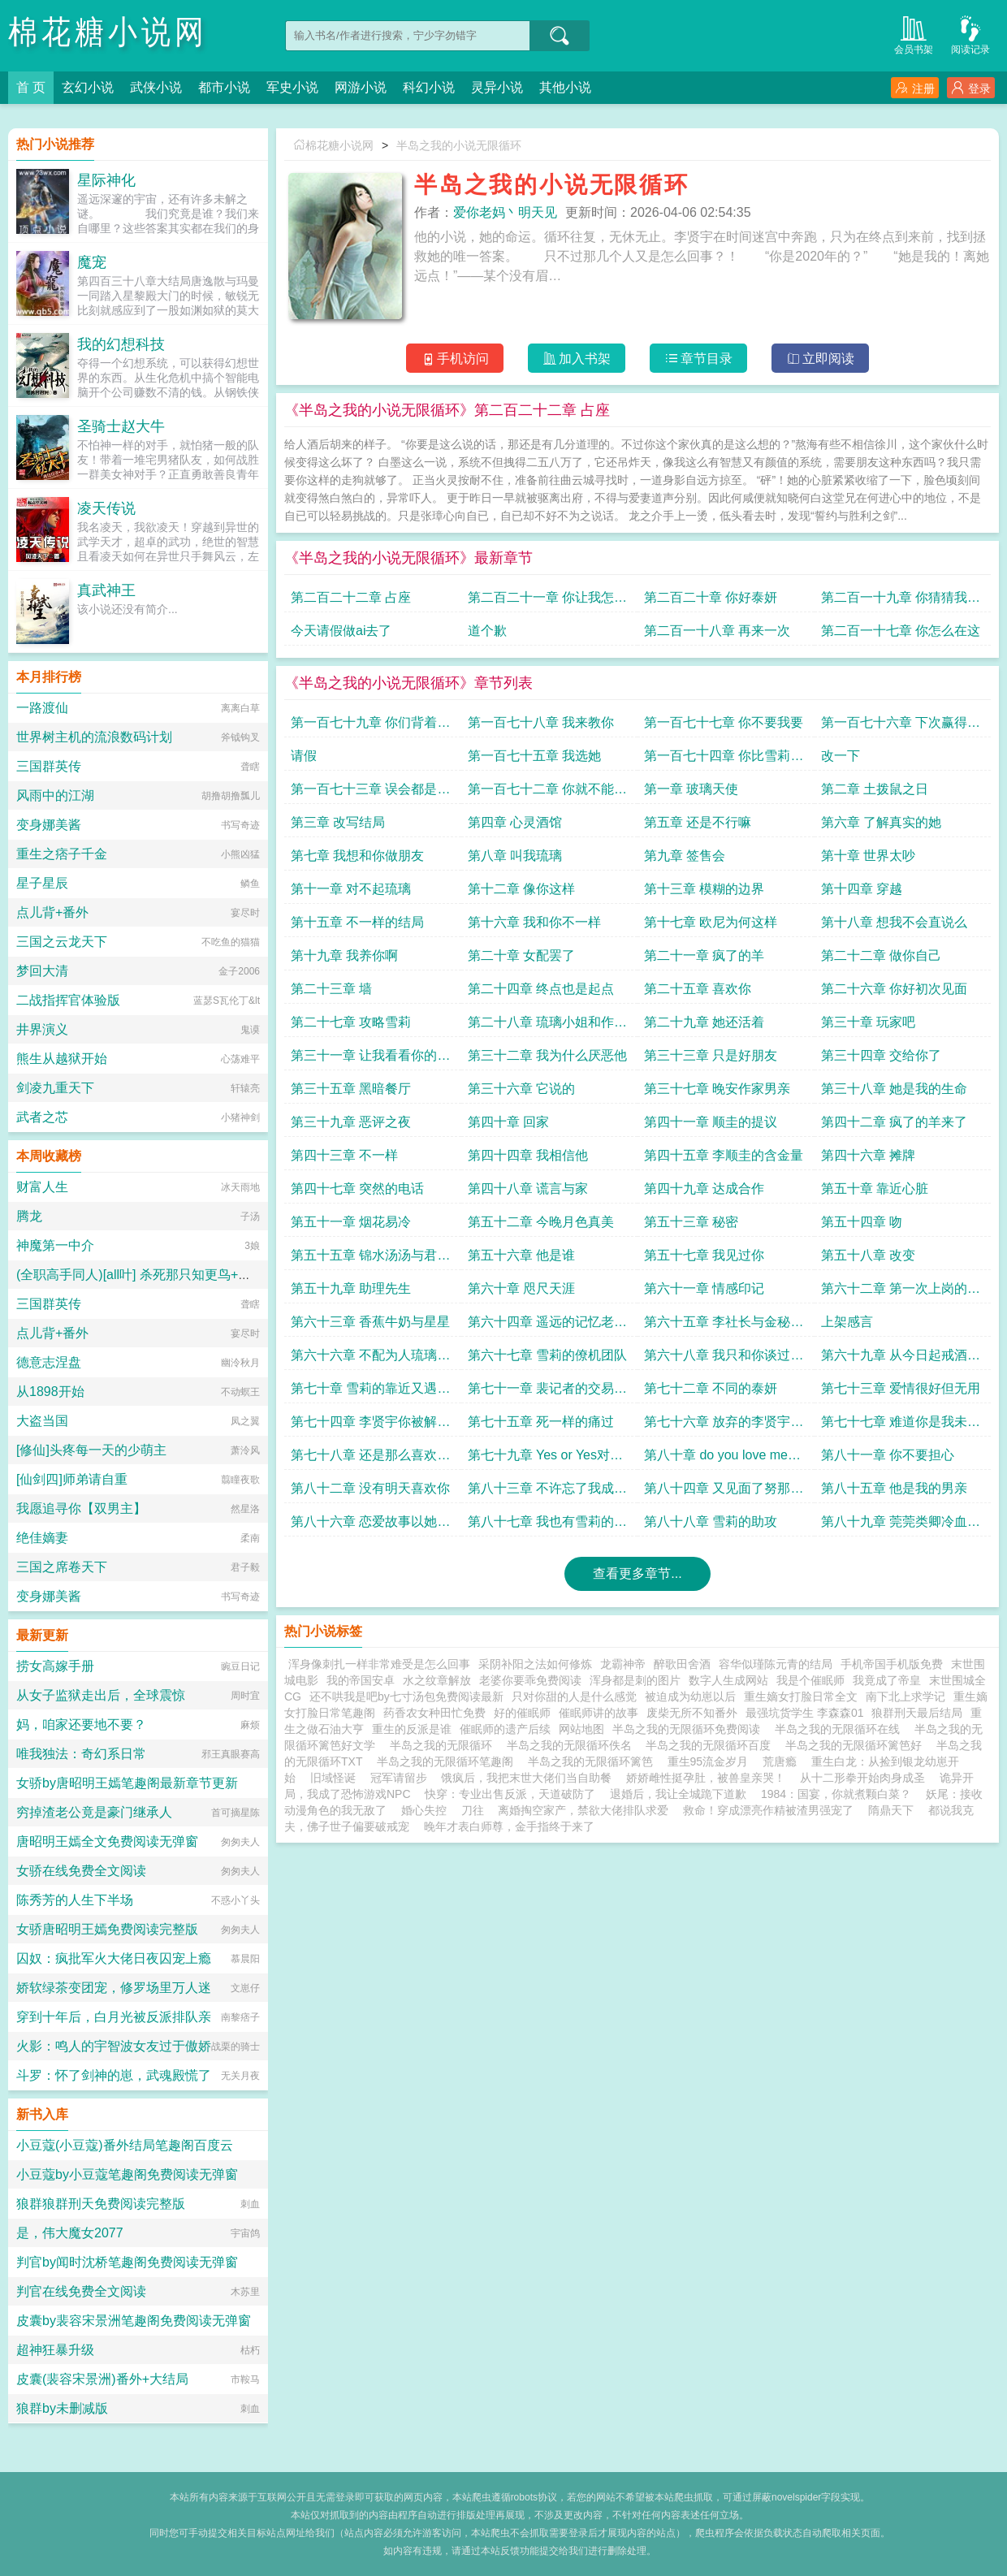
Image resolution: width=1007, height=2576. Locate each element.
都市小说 (224, 87)
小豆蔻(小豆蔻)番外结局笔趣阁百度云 (124, 2145)
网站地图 (581, 1728)
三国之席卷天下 (61, 1567)
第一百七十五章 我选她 (534, 756)
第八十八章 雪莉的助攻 (710, 1521)
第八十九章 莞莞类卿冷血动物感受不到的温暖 (900, 1526)
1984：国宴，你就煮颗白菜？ (836, 1793)
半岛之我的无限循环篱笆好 (856, 1745)
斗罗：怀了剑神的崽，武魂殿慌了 (113, 2075)
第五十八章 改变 (868, 1255)
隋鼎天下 (891, 1810)
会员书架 (913, 33)
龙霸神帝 (623, 1664)
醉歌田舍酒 (682, 1664)
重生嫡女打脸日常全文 (801, 1696)
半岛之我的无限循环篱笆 (593, 1761)
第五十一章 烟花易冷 (351, 1222)
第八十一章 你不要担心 (887, 1455)
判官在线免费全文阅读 (81, 2291)
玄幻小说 (88, 87)
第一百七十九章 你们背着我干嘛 (370, 726)
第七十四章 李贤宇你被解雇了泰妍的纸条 (370, 1426)
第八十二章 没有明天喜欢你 (370, 1488)
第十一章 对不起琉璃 (351, 889)
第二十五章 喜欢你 (697, 989)
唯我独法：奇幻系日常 (81, 1754)
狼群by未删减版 (62, 2408)
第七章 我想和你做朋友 (357, 855)
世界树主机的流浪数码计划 (94, 737)
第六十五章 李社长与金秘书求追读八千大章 (723, 1326)
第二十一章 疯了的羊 (704, 955)
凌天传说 (106, 508)
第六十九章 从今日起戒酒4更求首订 (898, 1359)
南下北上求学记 (905, 1696)
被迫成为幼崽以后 (690, 1696)
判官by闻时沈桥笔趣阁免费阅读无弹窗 (127, 2262)
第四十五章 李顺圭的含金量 (723, 1155)
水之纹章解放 (437, 1680)
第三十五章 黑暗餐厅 (351, 1089)
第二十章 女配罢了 (521, 955)
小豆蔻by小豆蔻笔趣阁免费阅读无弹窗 (127, 2174)
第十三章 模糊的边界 (704, 889)
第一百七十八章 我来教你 (541, 722)
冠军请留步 (398, 1777)
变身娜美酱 (48, 825)
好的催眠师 (522, 1712)
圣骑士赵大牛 (121, 426)
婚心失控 (424, 1810)
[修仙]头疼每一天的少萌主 (91, 1450)
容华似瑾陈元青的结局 (775, 1664)
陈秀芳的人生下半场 (74, 1900)
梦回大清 (42, 971)
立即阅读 (820, 358)
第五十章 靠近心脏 (874, 1188)
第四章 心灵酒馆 (515, 822)
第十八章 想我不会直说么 (894, 922)
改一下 (840, 756)
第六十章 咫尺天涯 (521, 1288)
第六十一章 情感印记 (704, 1288)
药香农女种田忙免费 (434, 1712)
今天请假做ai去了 (341, 631)
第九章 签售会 (684, 855)
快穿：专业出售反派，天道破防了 (510, 1793)
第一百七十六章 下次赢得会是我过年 (900, 726)
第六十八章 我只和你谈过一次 (723, 1359)
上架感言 (847, 1322)
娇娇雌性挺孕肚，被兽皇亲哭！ (705, 1777)
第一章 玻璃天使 (691, 789)
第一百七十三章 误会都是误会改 (370, 793)
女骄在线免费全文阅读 (81, 1871)
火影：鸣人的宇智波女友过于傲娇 (113, 2046)
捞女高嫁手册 (55, 1666)
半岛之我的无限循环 (444, 1745)
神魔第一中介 (55, 1245)
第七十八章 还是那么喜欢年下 (370, 1459)
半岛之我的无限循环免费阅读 (689, 1728)
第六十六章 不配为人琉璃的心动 (370, 1359)
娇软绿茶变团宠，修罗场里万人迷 (113, 1988)
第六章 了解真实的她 (881, 822)
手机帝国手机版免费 (892, 1664)
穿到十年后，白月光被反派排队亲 (113, 2017)
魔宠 (91, 262)
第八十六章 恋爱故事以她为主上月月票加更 (370, 1526)
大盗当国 (42, 1421)
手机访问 (455, 358)
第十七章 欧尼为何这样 (710, 922)
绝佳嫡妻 (42, 1538)
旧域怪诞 (333, 1777)
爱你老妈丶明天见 (505, 212)
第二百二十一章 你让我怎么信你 (547, 601)
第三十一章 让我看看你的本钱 (370, 1059)
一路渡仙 (42, 708)
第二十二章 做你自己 (881, 955)
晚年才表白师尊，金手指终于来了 (509, 1826)
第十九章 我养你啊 (344, 955)
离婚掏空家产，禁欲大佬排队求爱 (583, 1810)
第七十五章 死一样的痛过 (541, 1421)
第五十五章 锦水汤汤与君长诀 (370, 1259)
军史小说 (292, 87)
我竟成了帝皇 (887, 1680)
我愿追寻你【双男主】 (81, 1508)
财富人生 (42, 1187)
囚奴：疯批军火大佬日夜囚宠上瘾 (113, 1958)
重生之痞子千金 (61, 854)
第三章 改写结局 (338, 822)
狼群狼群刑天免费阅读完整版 (100, 2204)
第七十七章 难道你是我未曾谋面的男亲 (900, 1426)
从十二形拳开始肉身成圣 (862, 1777)
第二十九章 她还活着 (704, 1022)
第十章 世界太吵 (868, 855)
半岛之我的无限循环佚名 (572, 1745)
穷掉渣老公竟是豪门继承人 (94, 1812)
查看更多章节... (637, 1573)
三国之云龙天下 (61, 942)
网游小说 (361, 87)
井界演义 (42, 1029)
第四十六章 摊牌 (868, 1155)
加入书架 (577, 358)
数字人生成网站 (728, 1680)
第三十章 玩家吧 (868, 1022)
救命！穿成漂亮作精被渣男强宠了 (768, 1810)
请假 (304, 756)
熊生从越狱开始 (61, 1058)
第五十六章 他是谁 (521, 1255)
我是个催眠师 (810, 1680)
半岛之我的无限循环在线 (840, 1728)
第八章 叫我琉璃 (515, 855)
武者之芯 (42, 1117)
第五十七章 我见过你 (704, 1255)
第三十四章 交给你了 (881, 1055)
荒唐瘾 (780, 1761)
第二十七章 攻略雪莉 (351, 1022)
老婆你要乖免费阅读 (530, 1680)
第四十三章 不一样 (344, 1155)
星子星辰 (42, 883)
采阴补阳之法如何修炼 (535, 1664)
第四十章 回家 (508, 1122)
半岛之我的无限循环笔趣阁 (448, 1761)
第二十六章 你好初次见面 (894, 989)
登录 (971, 88)
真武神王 (106, 590)
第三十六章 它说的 (521, 1089)
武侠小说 (156, 87)
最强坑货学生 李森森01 (804, 1712)
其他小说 (565, 87)
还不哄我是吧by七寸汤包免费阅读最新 (406, 1696)
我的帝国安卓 (360, 1680)
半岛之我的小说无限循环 (458, 145)
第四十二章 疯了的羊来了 (894, 1122)
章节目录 (699, 358)
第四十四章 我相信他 (528, 1155)
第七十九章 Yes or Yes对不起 (545, 1459)
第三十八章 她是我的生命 (894, 1089)
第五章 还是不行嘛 (697, 822)
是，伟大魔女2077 (69, 2233)
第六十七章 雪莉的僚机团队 (547, 1355)
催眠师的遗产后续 (505, 1728)
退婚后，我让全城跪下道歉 (678, 1793)
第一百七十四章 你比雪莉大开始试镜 (723, 760)
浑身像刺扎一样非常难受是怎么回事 (379, 1664)
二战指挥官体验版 (68, 1000)
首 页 (30, 87)
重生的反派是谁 (412, 1728)
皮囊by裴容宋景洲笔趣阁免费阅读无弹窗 (133, 2320)
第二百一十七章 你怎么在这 (900, 631)
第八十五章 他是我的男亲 (894, 1488)
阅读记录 (970, 33)
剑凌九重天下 (55, 1088)
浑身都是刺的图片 (635, 1680)
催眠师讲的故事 (598, 1712)
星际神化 (106, 180)
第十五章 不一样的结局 (357, 922)
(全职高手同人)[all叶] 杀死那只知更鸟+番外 (140, 1275)
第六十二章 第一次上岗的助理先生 (900, 1292)
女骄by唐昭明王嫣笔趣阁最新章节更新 (127, 1783)
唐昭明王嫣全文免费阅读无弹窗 (107, 1841)
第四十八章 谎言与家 (528, 1188)
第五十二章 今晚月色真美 (541, 1222)
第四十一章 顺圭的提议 (710, 1122)
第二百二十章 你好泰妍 (710, 597)
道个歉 (487, 631)
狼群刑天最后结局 (916, 1712)
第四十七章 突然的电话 (357, 1188)
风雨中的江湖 (55, 795)
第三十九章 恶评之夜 (351, 1122)
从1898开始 (50, 1391)
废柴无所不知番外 (691, 1712)
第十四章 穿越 (861, 889)
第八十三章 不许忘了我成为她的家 (547, 1492)
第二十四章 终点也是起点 (541, 989)
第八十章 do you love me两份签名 (722, 1459)
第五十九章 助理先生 (351, 1288)
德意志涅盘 (48, 1362)
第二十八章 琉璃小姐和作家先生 (547, 1026)
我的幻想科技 (121, 344)
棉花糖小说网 (108, 32)
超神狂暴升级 (55, 2350)
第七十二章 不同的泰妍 (710, 1388)
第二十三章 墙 (331, 989)
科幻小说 (429, 87)
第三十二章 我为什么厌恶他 (547, 1055)
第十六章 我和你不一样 (534, 922)
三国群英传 (48, 766)
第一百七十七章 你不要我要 (723, 722)
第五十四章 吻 (861, 1222)
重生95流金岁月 (708, 1761)
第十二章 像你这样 (521, 889)
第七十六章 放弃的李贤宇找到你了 (723, 1426)
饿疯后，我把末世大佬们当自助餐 (526, 1777)
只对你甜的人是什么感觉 (574, 1696)
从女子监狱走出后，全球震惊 (100, 1695)
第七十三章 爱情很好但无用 (900, 1388)
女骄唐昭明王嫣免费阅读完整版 (107, 1929)
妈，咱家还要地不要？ (81, 1724)
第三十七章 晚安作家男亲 (717, 1089)
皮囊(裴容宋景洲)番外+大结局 (102, 2379)
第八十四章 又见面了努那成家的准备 (723, 1492)
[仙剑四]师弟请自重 (71, 1479)
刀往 (472, 1810)
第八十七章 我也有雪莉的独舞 (547, 1526)
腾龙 (29, 1216)
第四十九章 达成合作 (704, 1188)
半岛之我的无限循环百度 (711, 1745)
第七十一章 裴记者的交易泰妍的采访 (547, 1392)
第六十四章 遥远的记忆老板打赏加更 (547, 1326)
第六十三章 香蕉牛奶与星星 (370, 1322)
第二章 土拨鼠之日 (874, 789)
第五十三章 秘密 (691, 1222)
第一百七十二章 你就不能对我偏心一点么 (547, 793)
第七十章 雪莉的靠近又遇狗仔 (370, 1392)
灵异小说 (497, 87)
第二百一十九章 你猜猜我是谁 (900, 601)
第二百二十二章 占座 (351, 597)
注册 (915, 88)
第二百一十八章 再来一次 (717, 631)
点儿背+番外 (52, 912)
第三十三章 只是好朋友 (710, 1055)
